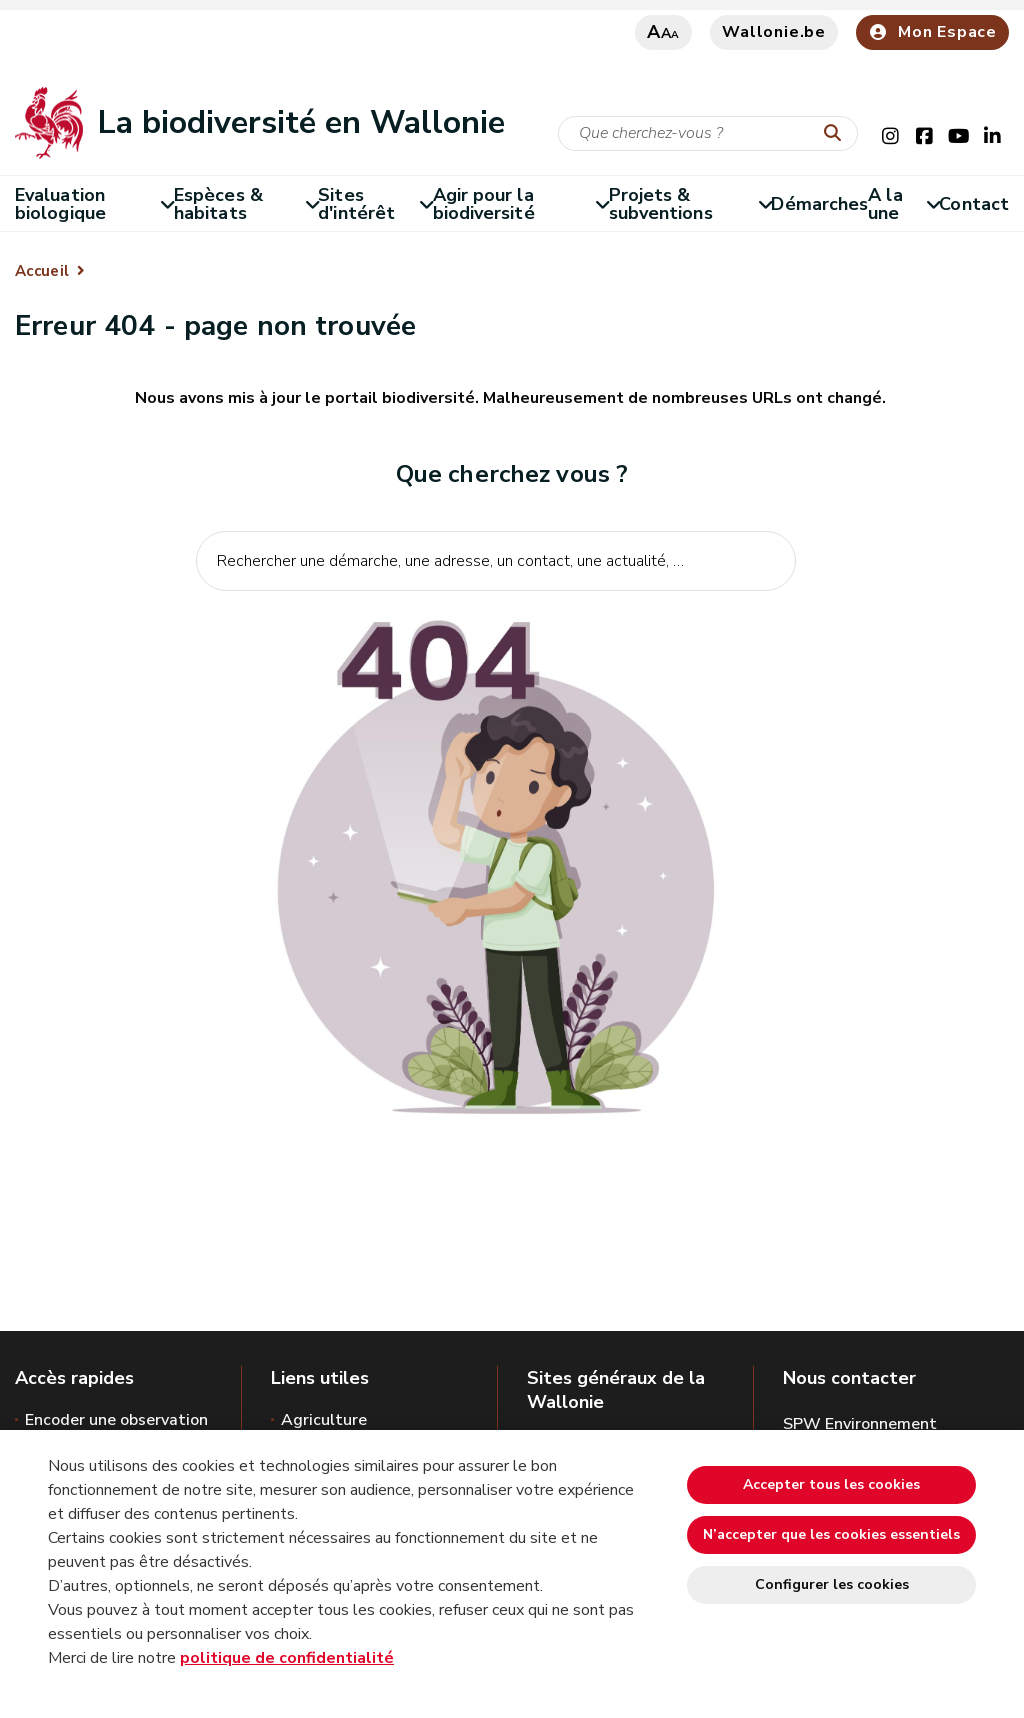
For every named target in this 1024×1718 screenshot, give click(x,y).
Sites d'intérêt (375, 204)
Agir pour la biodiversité (521, 204)
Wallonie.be (774, 32)
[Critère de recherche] (708, 133)
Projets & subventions (690, 204)
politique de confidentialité (287, 1658)
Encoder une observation (116, 1420)
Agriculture (324, 1420)
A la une (903, 204)
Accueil (42, 271)
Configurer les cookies (832, 1584)
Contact (974, 204)
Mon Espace (932, 32)
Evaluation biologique (94, 204)
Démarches (819, 204)
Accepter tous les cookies (831, 1484)
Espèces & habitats (246, 204)
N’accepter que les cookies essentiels (831, 1534)
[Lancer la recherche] (837, 134)
